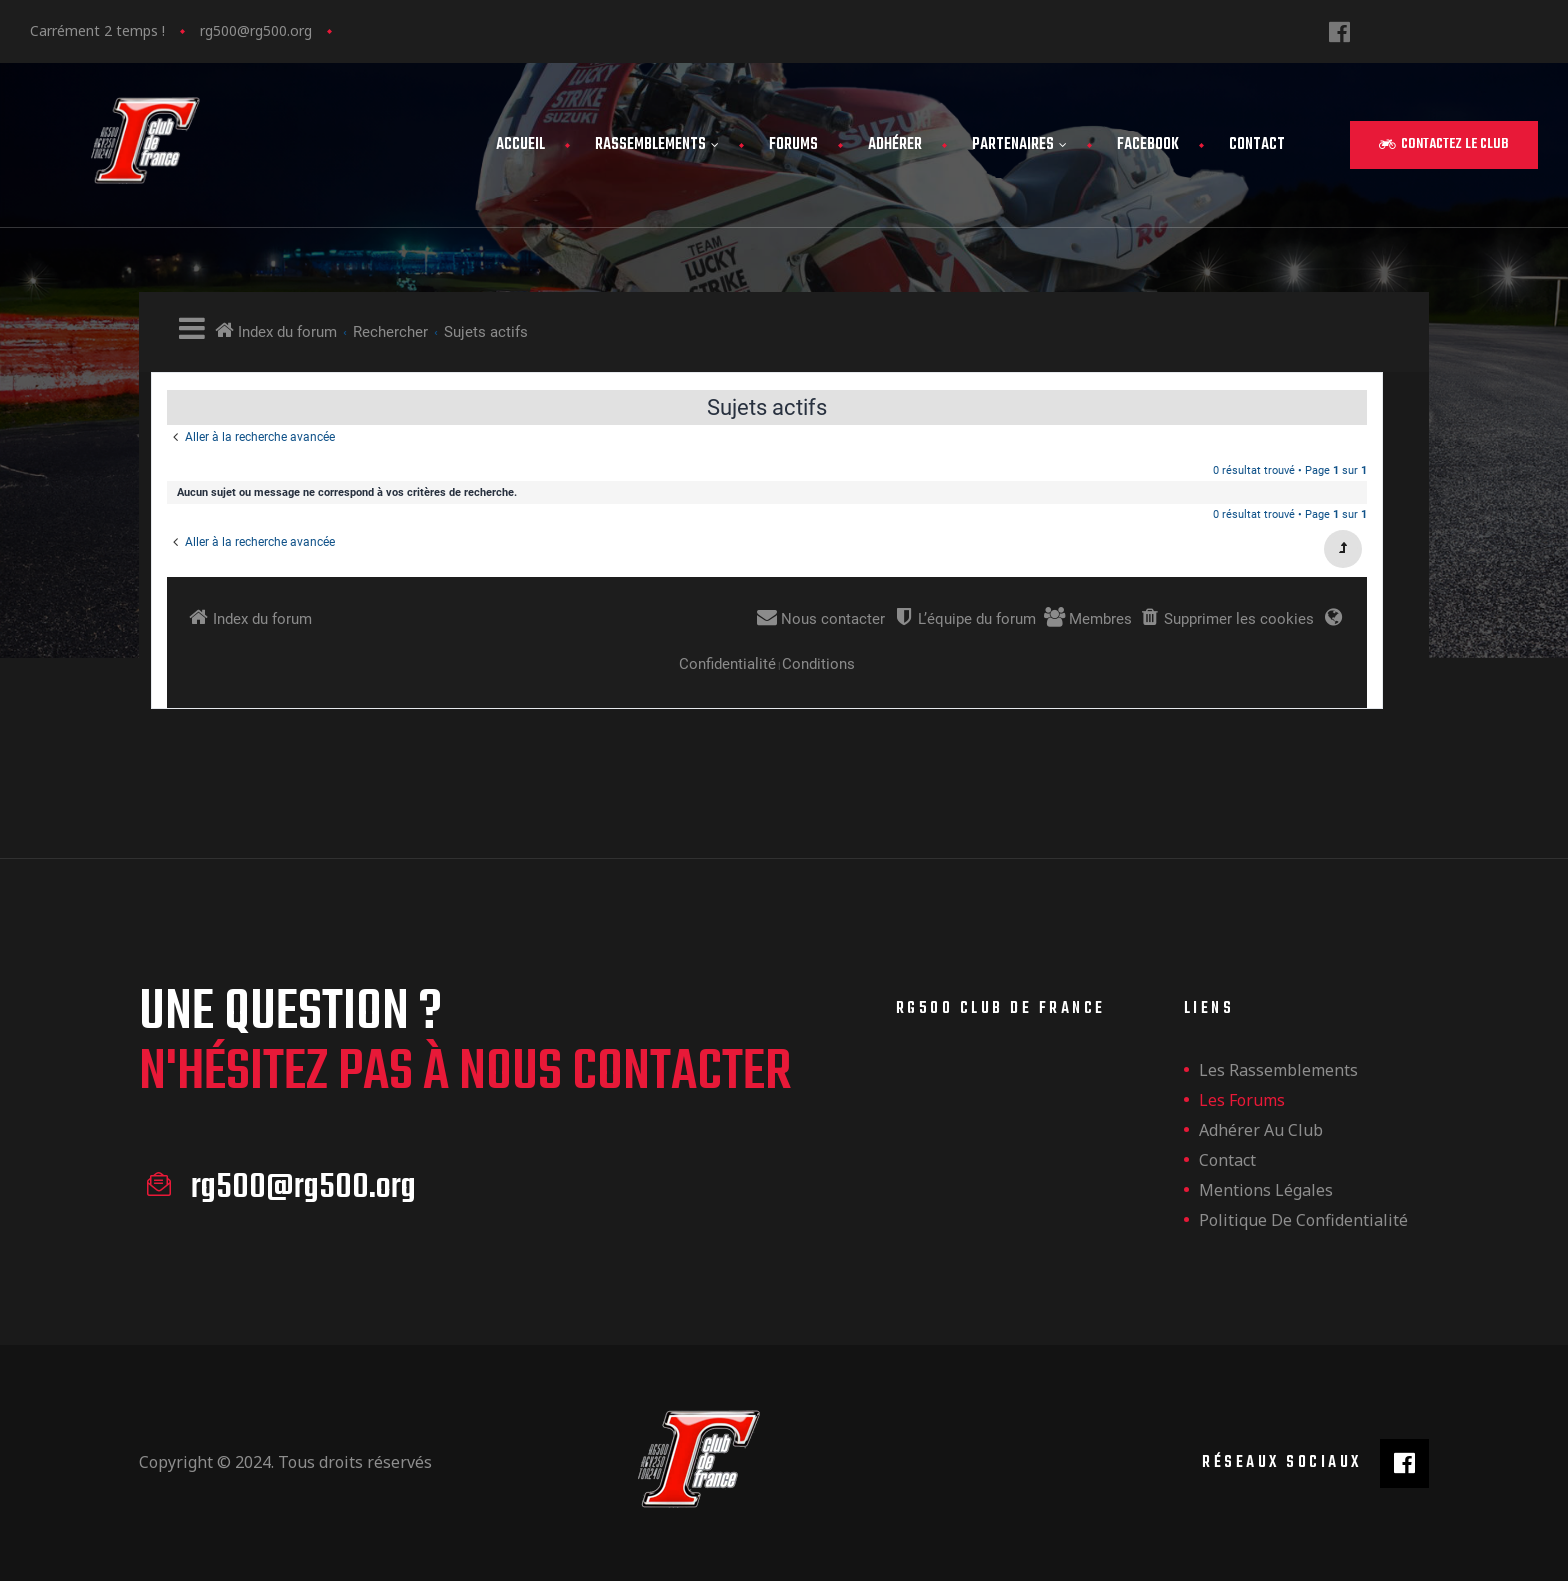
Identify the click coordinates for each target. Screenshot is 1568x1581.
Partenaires (1019, 145)
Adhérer (895, 145)
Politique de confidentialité (1303, 1220)
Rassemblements (657, 145)
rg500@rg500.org (256, 30)
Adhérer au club (1261, 1130)
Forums (793, 145)
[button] (1444, 145)
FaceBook (1148, 145)
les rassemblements (1278, 1070)
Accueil (520, 145)
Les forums (1242, 1100)
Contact (1257, 145)
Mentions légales (1266, 1190)
